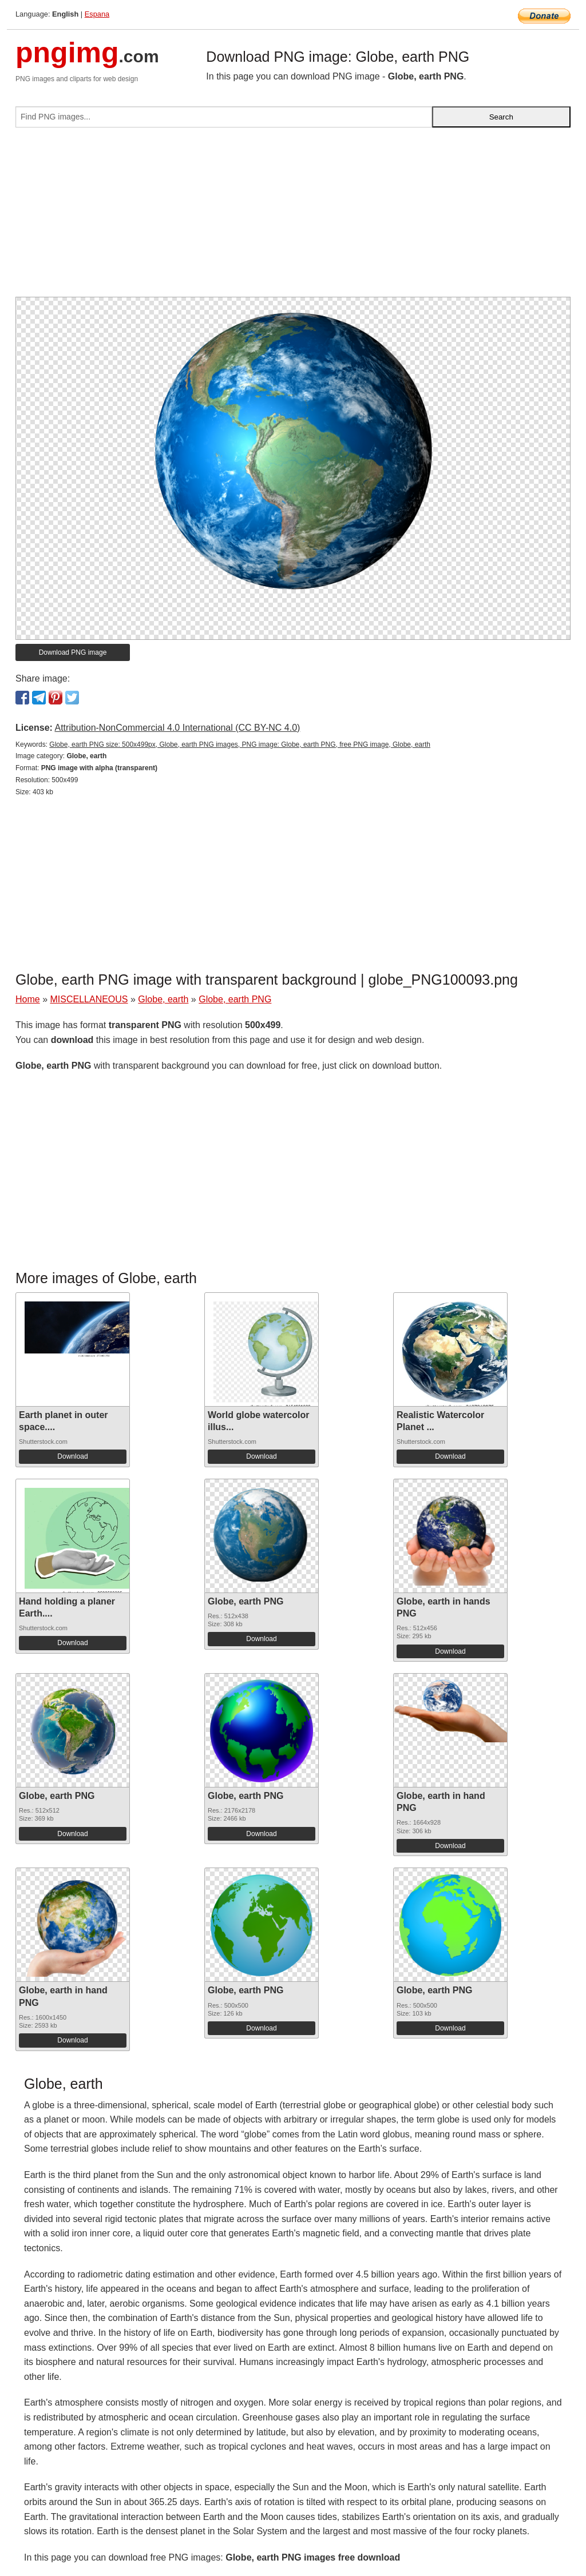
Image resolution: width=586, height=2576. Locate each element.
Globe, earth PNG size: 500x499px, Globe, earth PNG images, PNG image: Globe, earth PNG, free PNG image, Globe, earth (239, 744)
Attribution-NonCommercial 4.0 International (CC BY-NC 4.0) (177, 727)
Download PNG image (73, 652)
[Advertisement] (293, 217)
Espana (97, 14)
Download (72, 1456)
